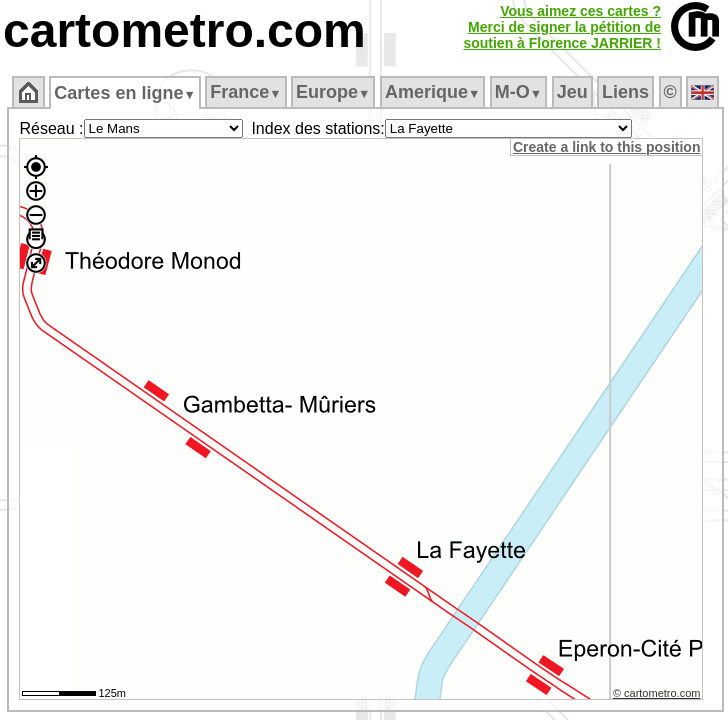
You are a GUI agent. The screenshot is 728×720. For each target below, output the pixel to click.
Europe (333, 92)
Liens (625, 92)
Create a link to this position (606, 147)
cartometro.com (184, 30)
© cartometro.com (657, 693)
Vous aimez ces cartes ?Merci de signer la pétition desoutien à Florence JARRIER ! (562, 27)
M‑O (518, 92)
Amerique (432, 92)
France (245, 92)
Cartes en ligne (124, 93)
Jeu (572, 92)
